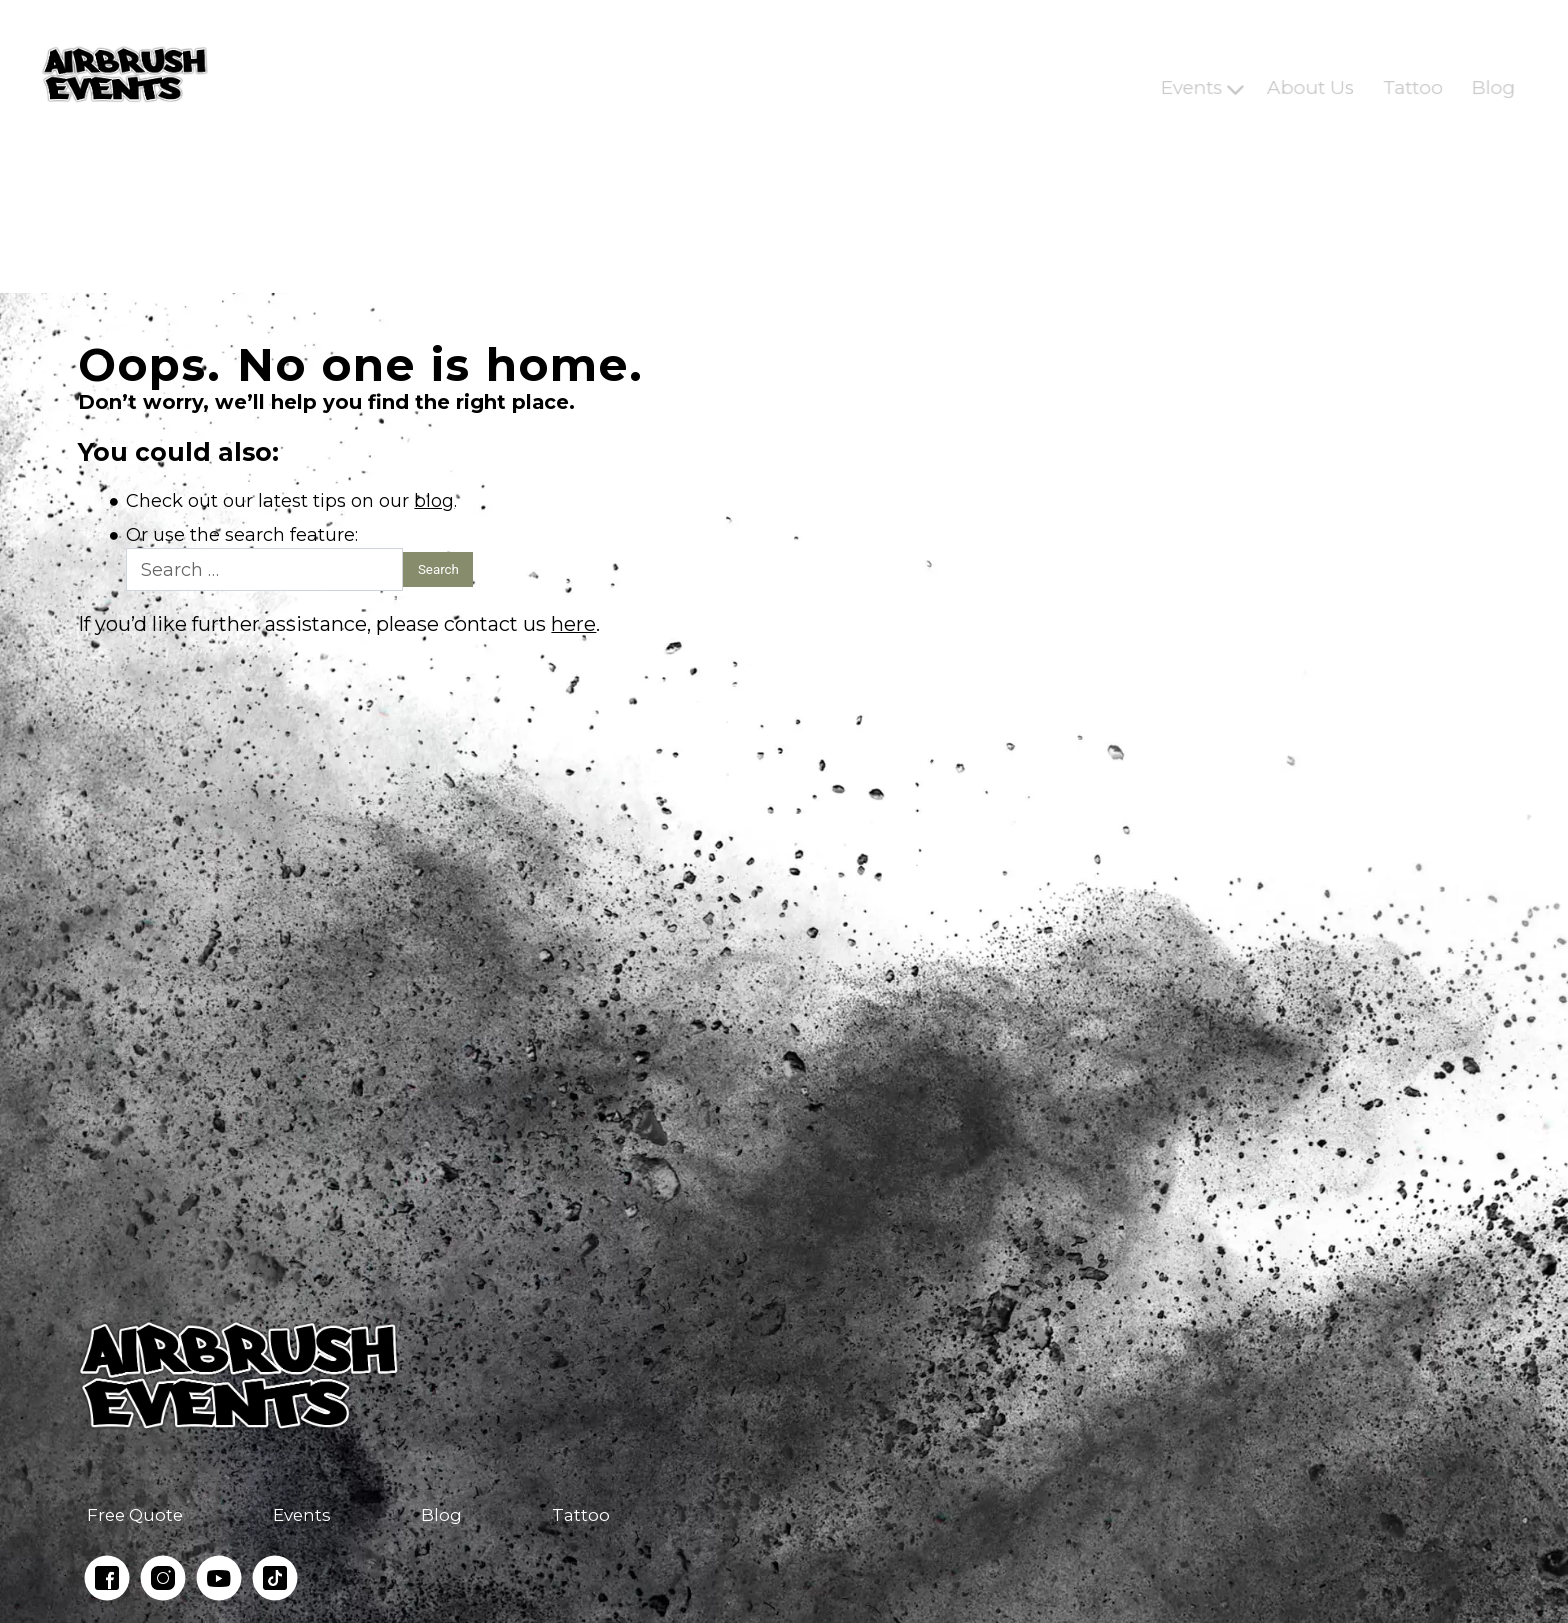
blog (434, 501)
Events (1191, 74)
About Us (1310, 74)
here (573, 624)
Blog (1493, 74)
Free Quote (135, 1515)
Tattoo (1412, 74)
